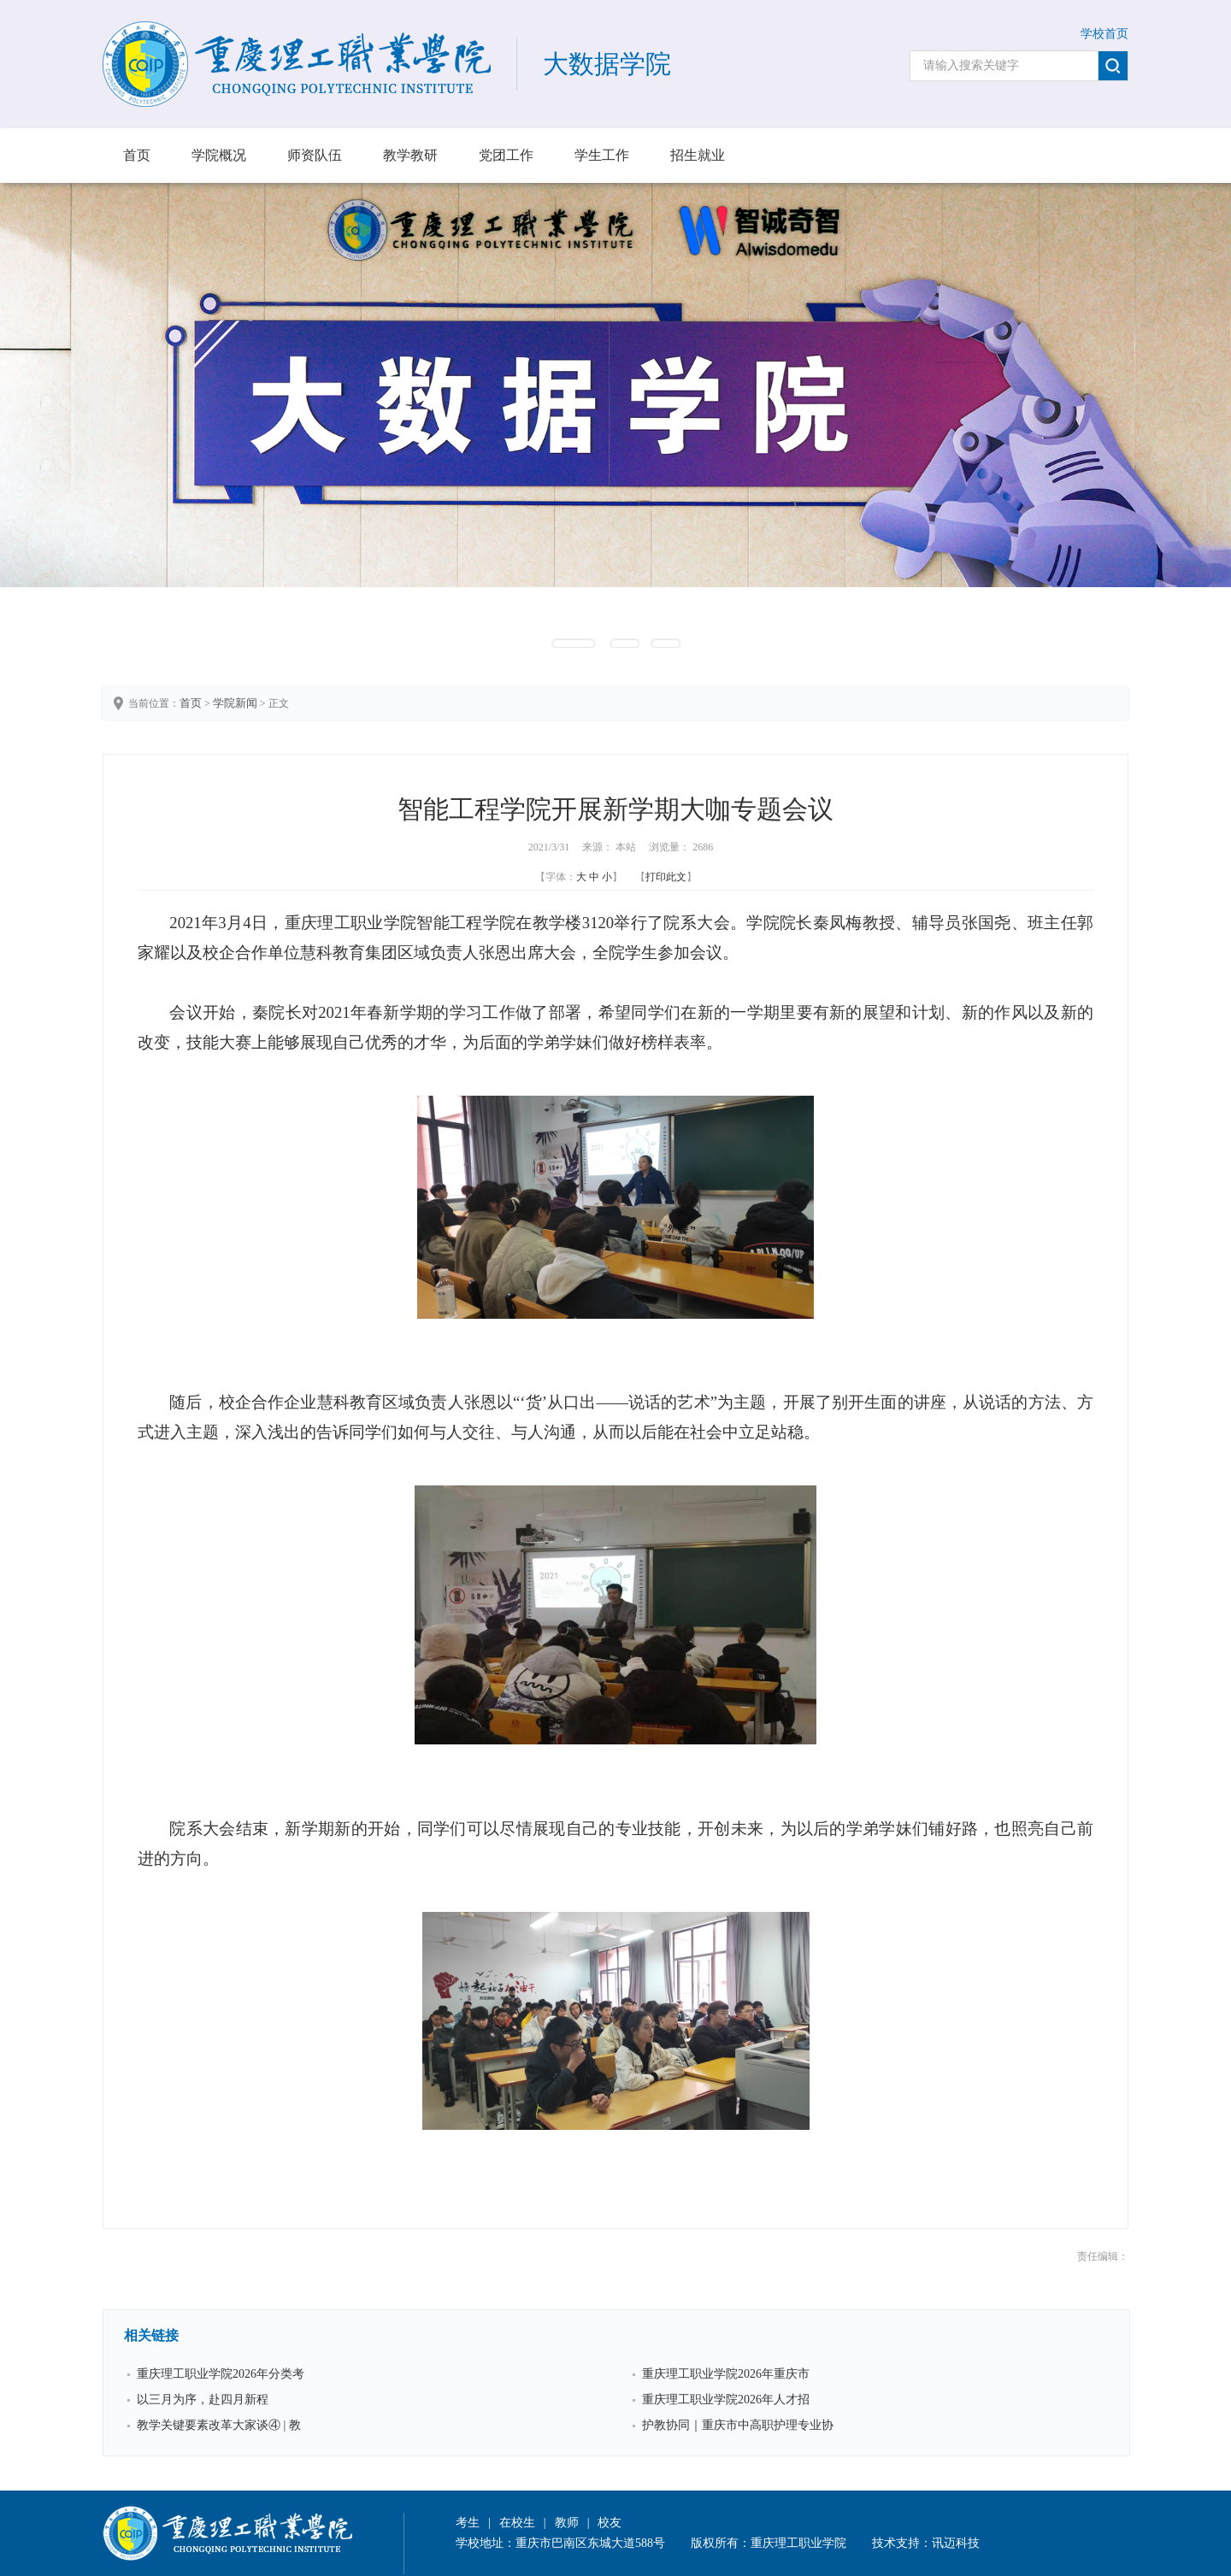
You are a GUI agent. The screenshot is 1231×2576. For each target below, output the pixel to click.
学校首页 (1104, 33)
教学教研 (410, 155)
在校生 (517, 2522)
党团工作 (506, 155)
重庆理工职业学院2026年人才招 (726, 2399)
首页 (136, 155)
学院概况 (218, 155)
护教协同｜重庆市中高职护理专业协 (737, 2425)
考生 (468, 2522)
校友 (609, 2522)
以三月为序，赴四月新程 (202, 2399)
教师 (567, 2522)
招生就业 (697, 155)
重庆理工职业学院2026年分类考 (220, 2373)
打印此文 (665, 877)
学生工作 (601, 155)
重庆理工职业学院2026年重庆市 (726, 2373)
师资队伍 (314, 155)
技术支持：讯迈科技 (926, 2543)
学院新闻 (235, 703)
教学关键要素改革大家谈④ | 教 (219, 2425)
